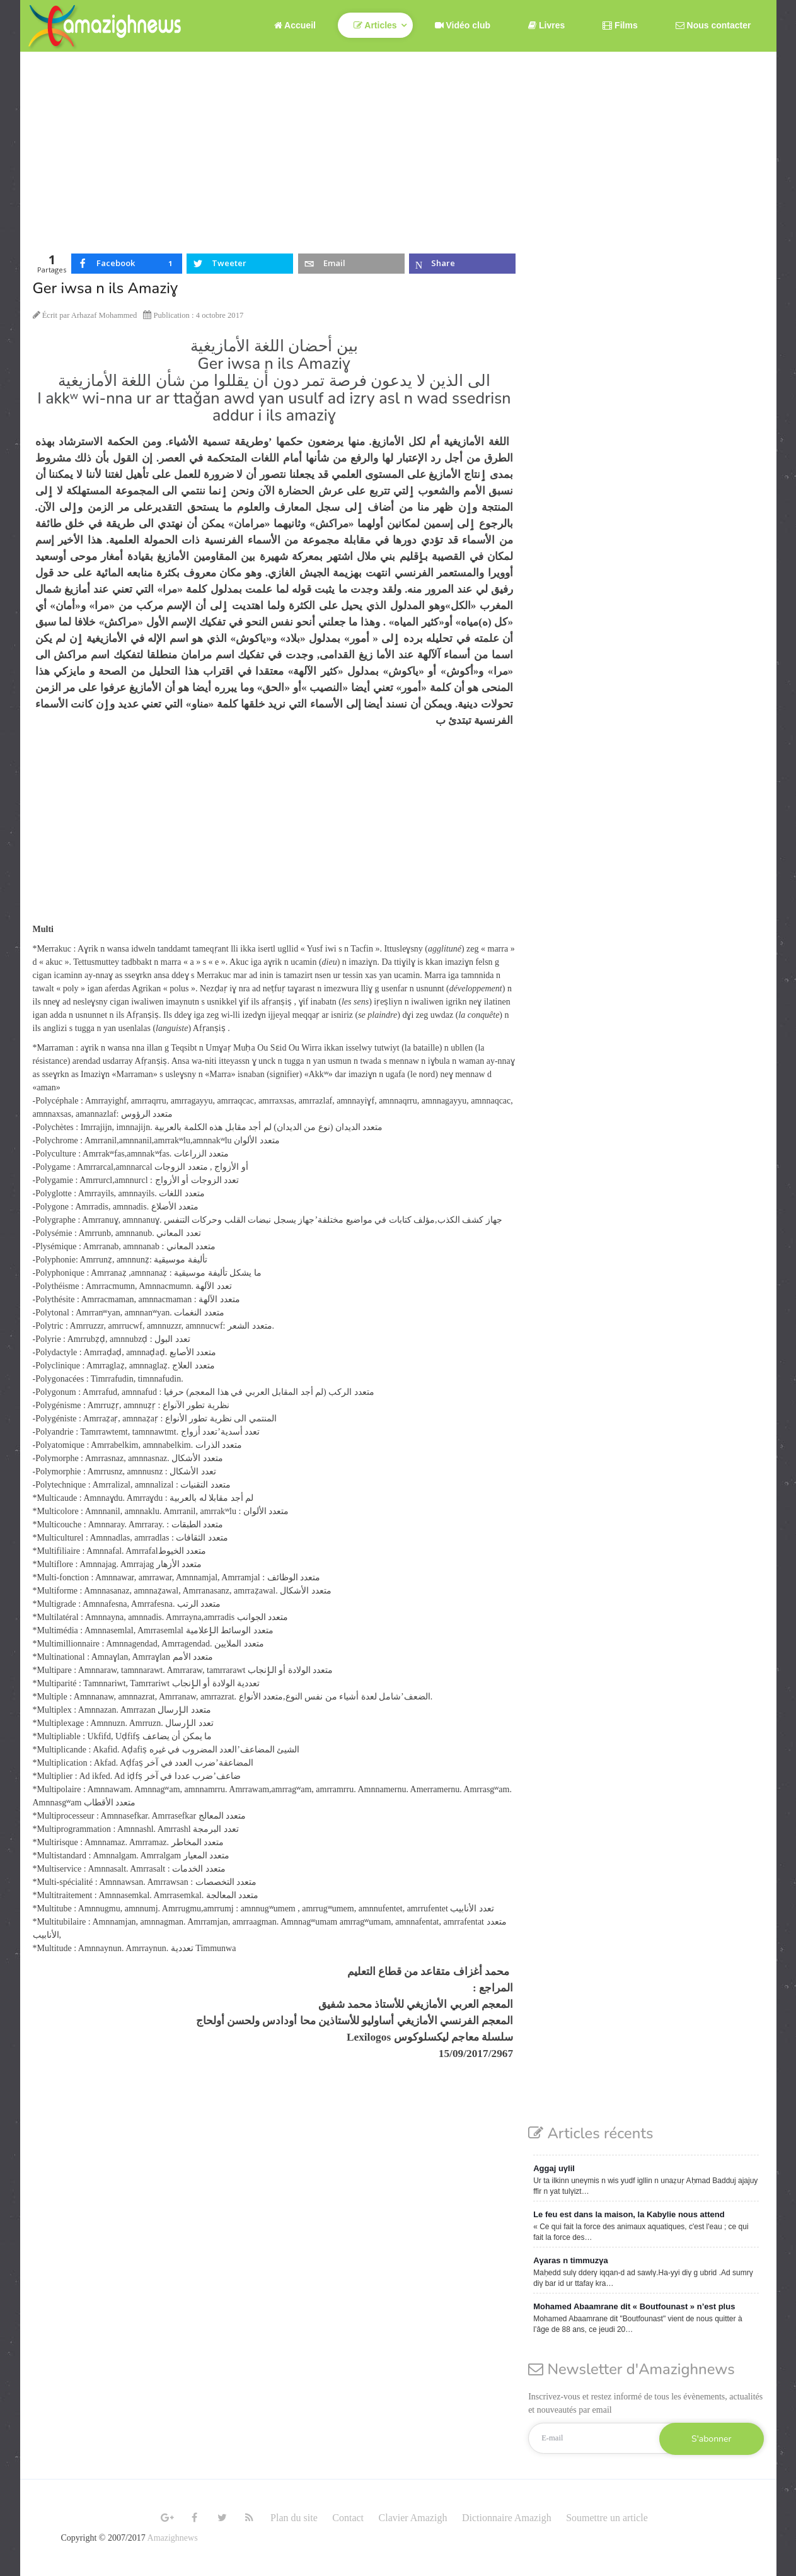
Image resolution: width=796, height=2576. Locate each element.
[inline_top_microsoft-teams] (462, 264)
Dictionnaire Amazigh (506, 2517)
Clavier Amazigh (413, 2517)
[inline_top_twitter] (240, 264)
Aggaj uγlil (554, 2168)
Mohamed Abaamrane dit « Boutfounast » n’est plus (634, 2306)
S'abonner (711, 2439)
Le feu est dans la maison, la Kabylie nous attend (628, 2214)
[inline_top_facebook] (126, 264)
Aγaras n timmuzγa (570, 2260)
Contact (348, 2517)
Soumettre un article (607, 2517)
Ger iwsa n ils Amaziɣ (105, 288)
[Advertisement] (398, 146)
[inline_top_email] (351, 264)
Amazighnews (172, 2538)
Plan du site (294, 2517)
